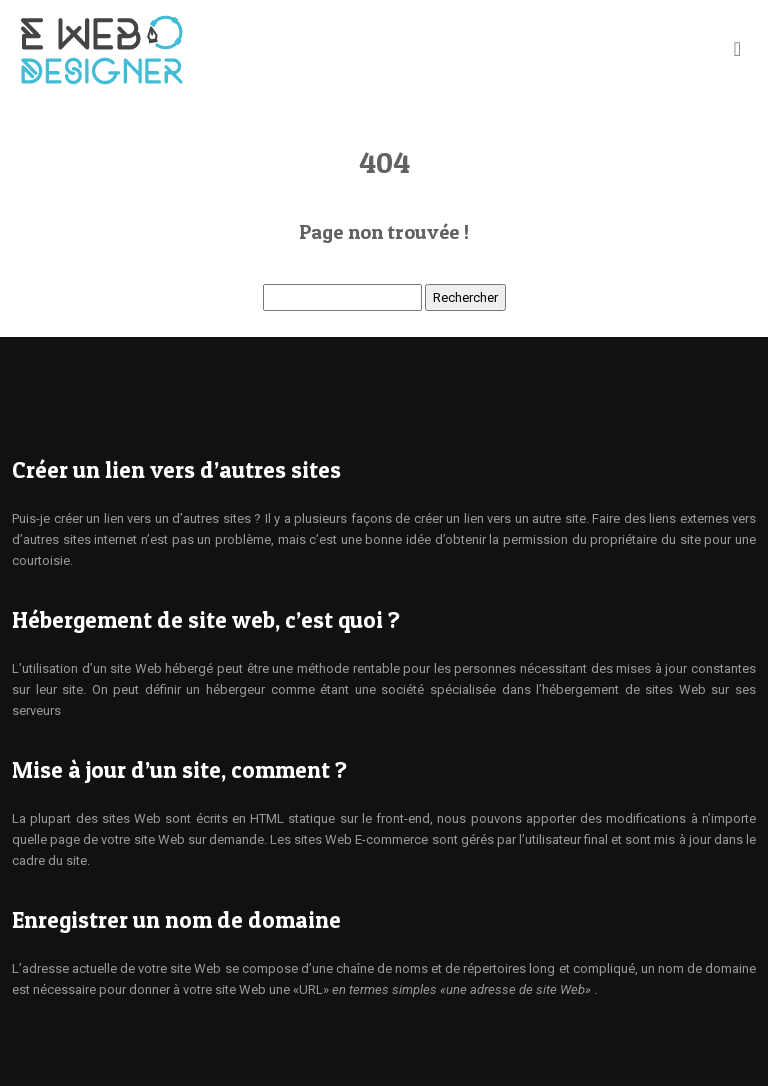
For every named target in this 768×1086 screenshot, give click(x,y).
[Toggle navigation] (737, 48)
